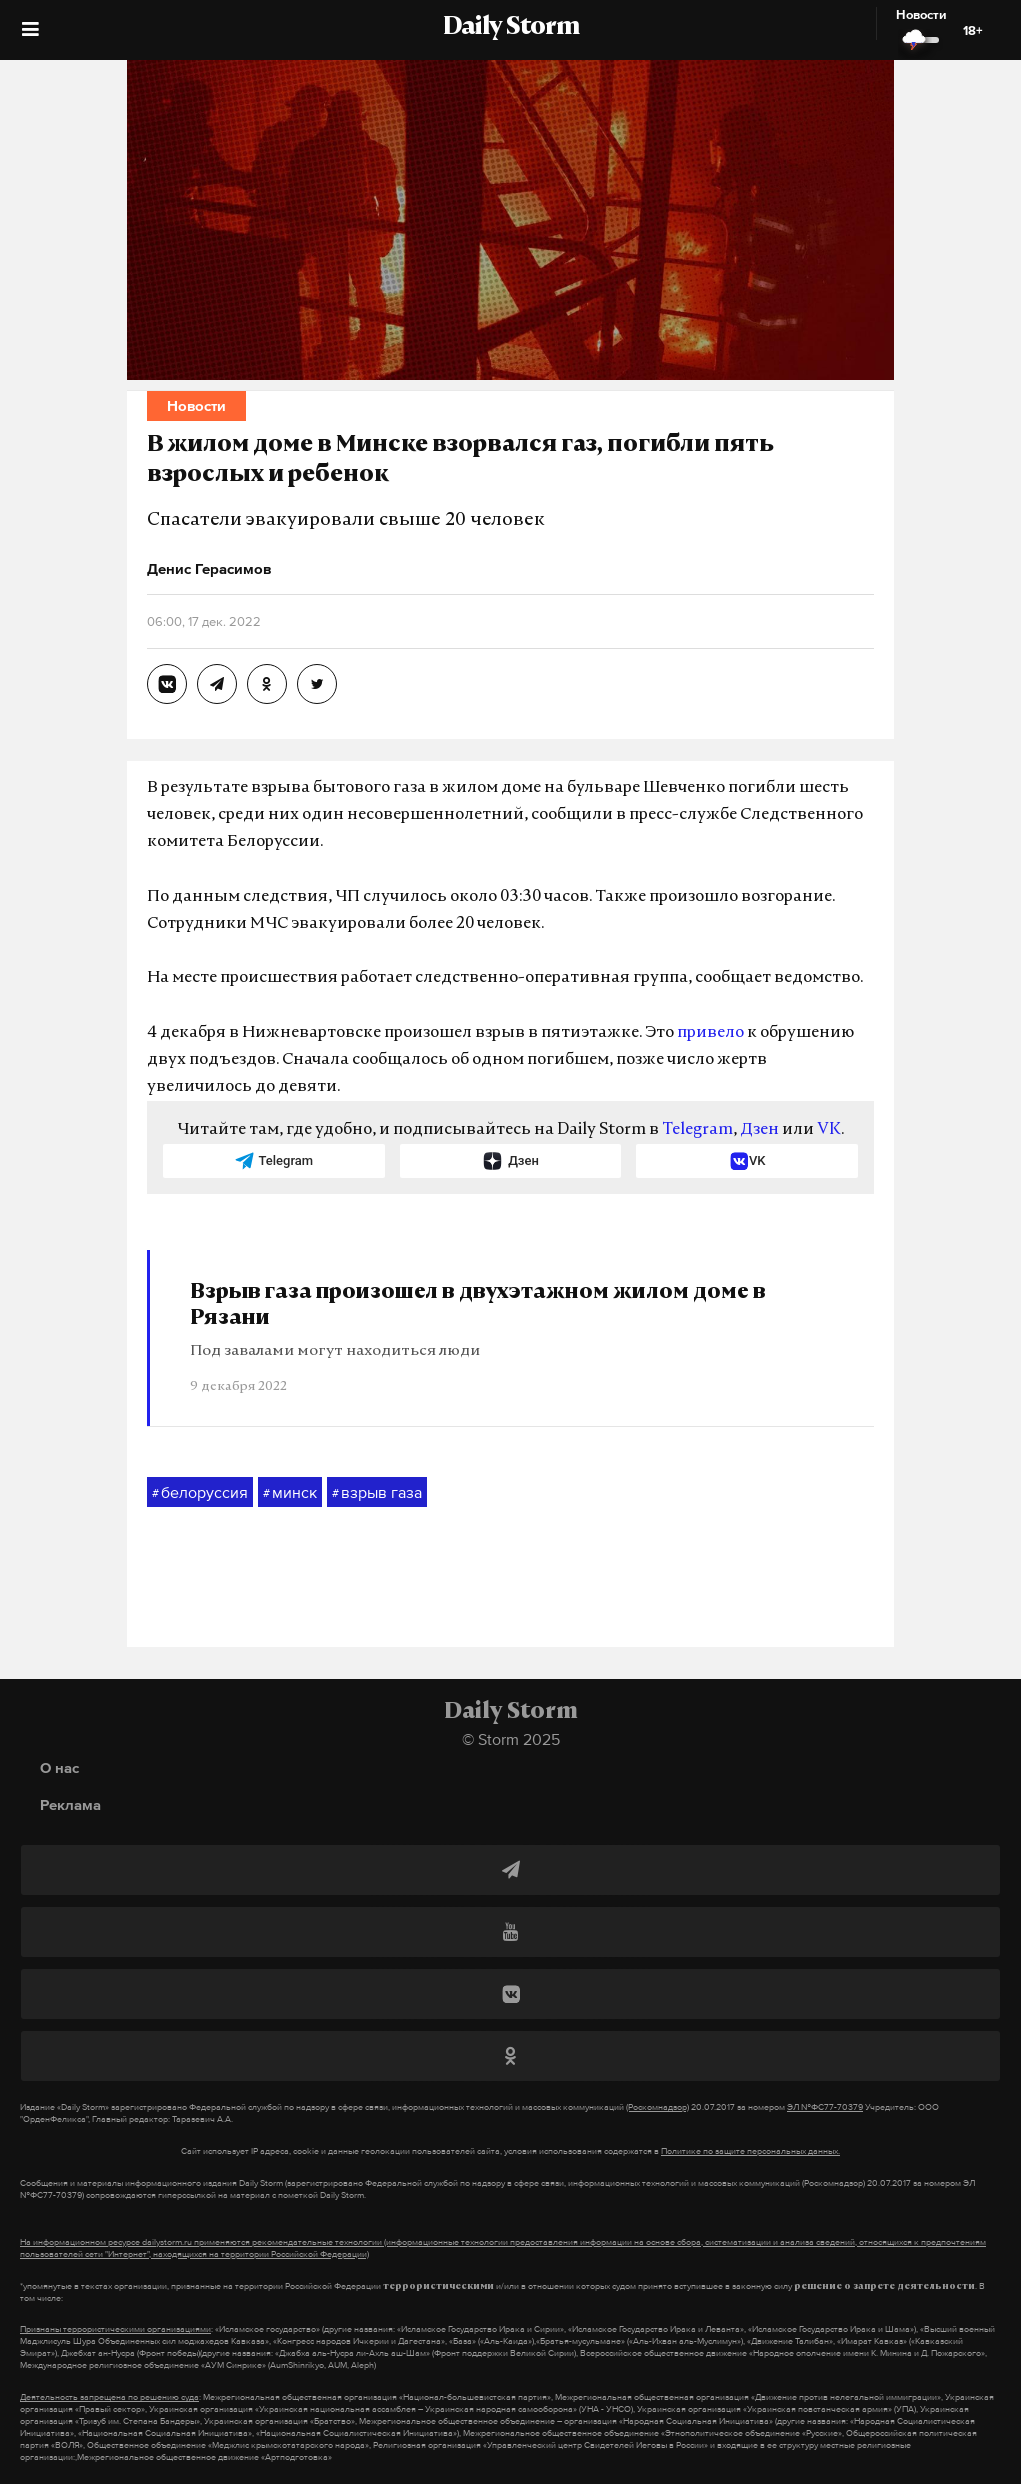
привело (710, 1033)
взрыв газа (377, 1493)
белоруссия (200, 1493)
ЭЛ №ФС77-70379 (825, 2107)
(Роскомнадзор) (657, 2107)
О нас (59, 1767)
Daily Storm (511, 28)
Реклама (70, 1804)
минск (290, 1493)
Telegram (697, 1130)
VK (829, 1130)
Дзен (759, 1130)
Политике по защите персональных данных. (750, 2151)
